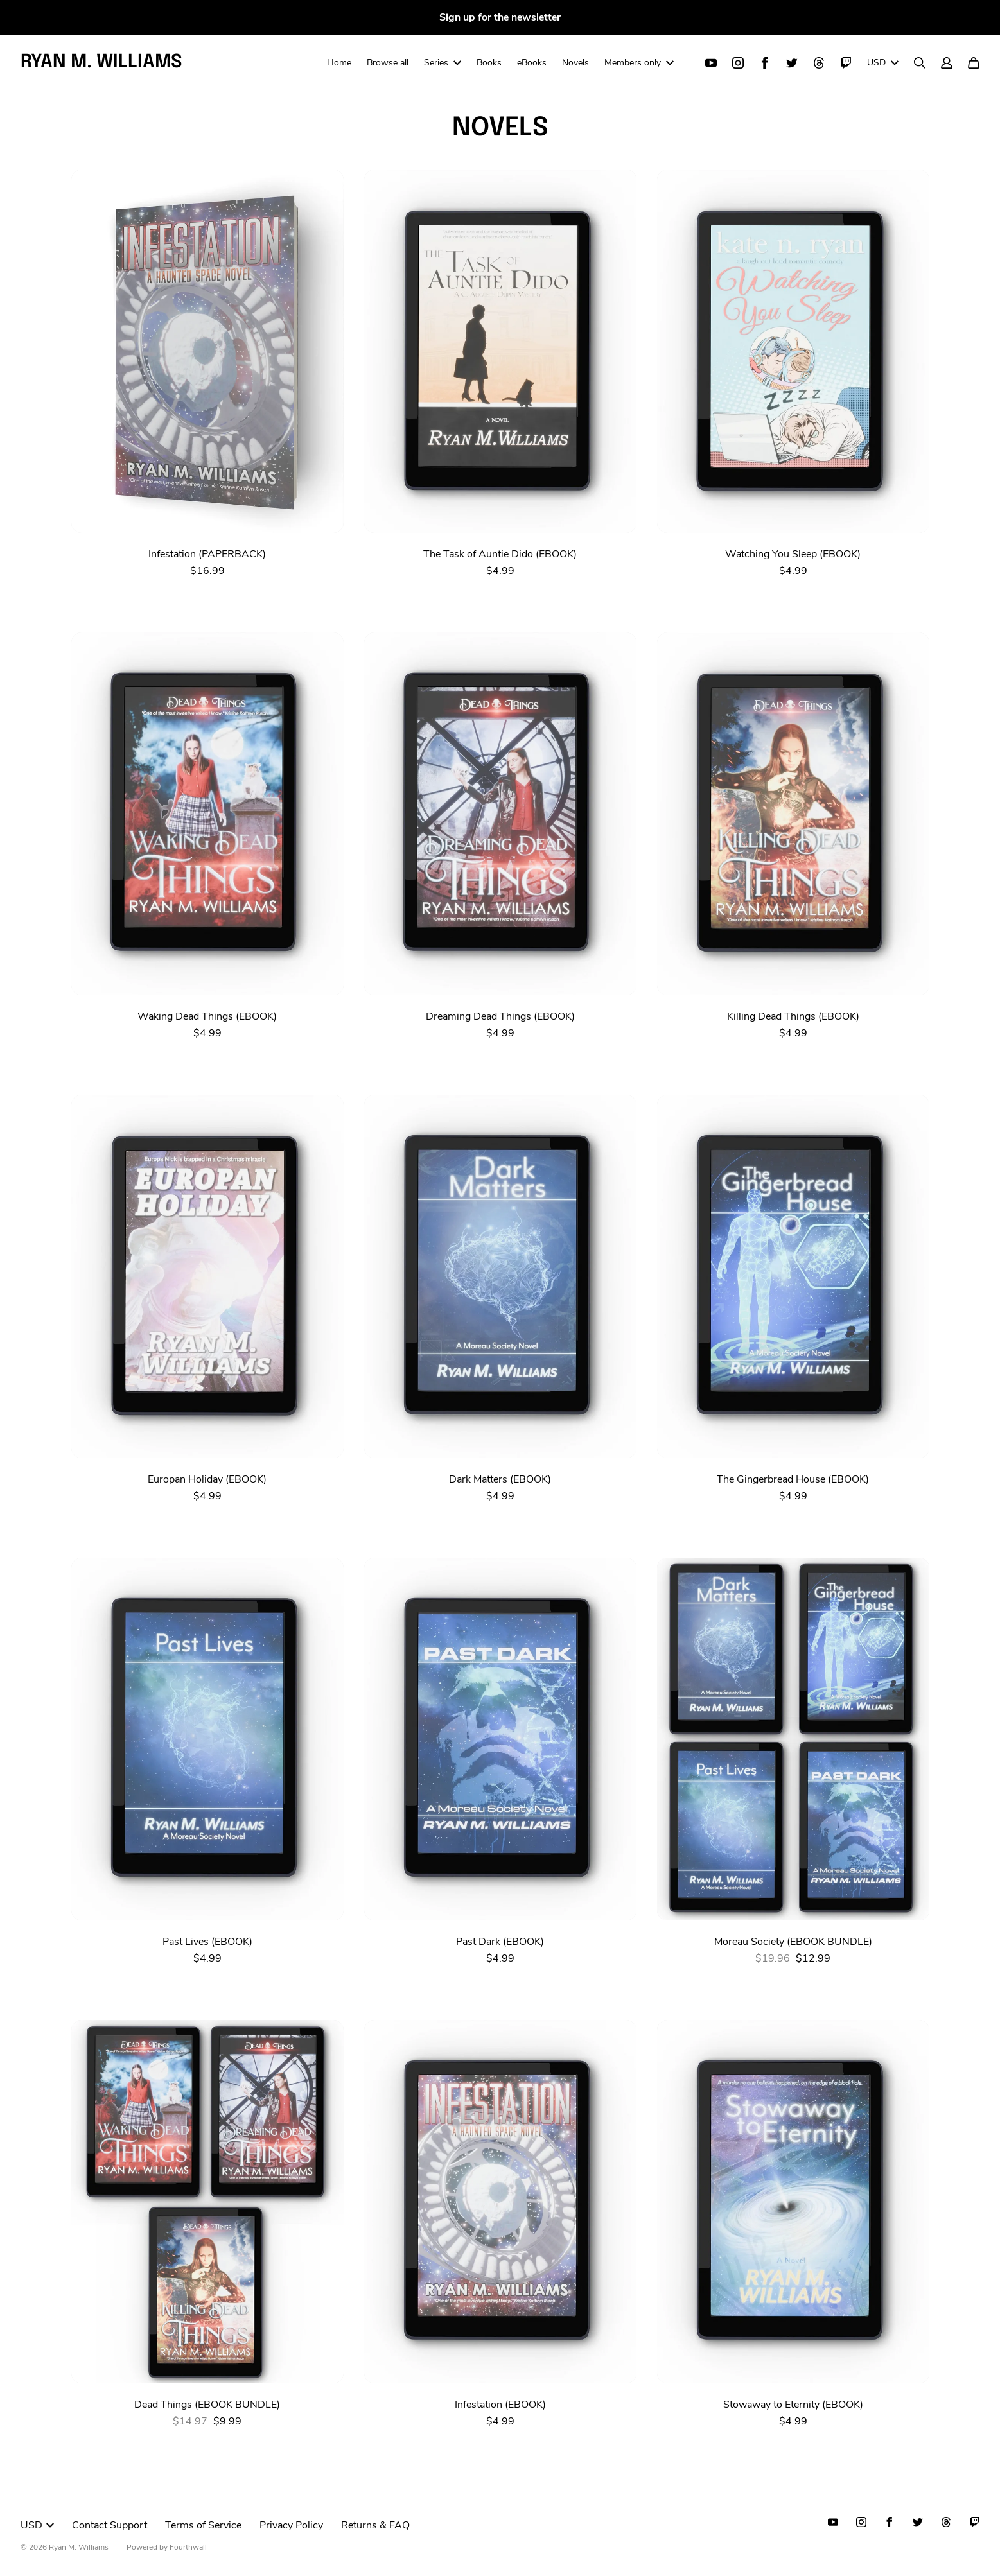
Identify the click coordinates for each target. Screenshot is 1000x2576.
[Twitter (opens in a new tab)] (792, 63)
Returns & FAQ (375, 2525)
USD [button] (883, 63)
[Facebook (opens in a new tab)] (765, 63)
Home (339, 63)
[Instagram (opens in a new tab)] (738, 63)
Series (442, 63)
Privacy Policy (291, 2525)
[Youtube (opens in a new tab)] (711, 63)
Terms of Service (203, 2525)
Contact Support (109, 2525)
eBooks (532, 63)
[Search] (919, 63)
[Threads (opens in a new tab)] (819, 63)
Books (489, 63)
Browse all (387, 63)
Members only (639, 63)
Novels (575, 63)
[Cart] (973, 63)
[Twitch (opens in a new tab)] (846, 63)
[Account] (946, 63)
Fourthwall (188, 2547)
